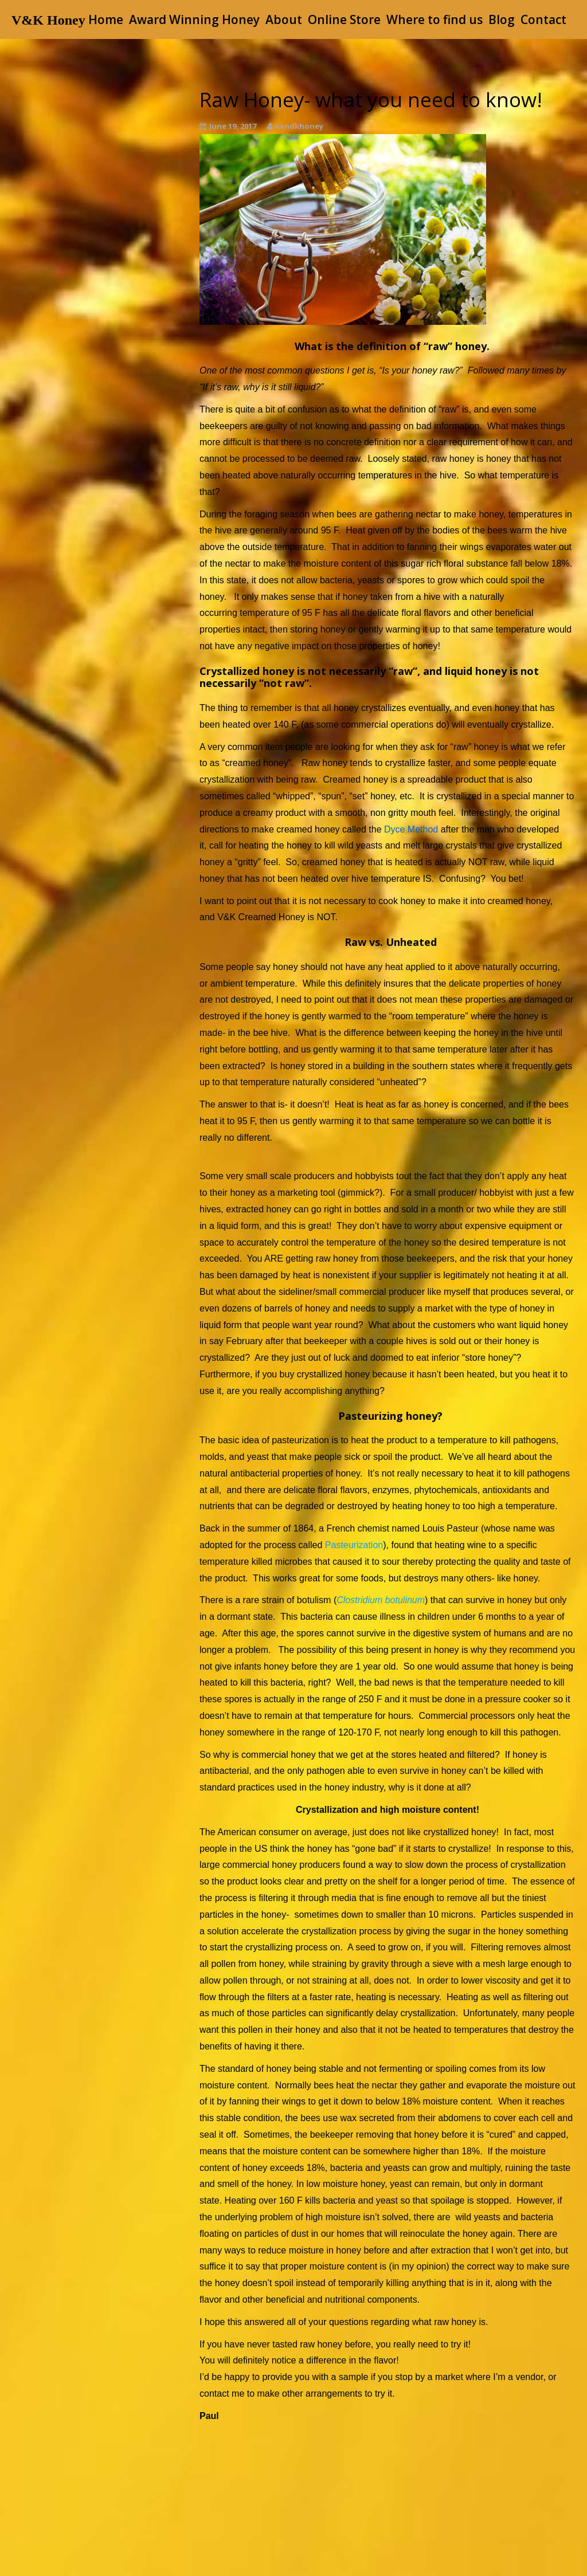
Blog (501, 19)
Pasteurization (354, 1545)
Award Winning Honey (194, 19)
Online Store (344, 19)
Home (105, 19)
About (283, 19)
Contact (543, 19)
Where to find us (434, 19)
